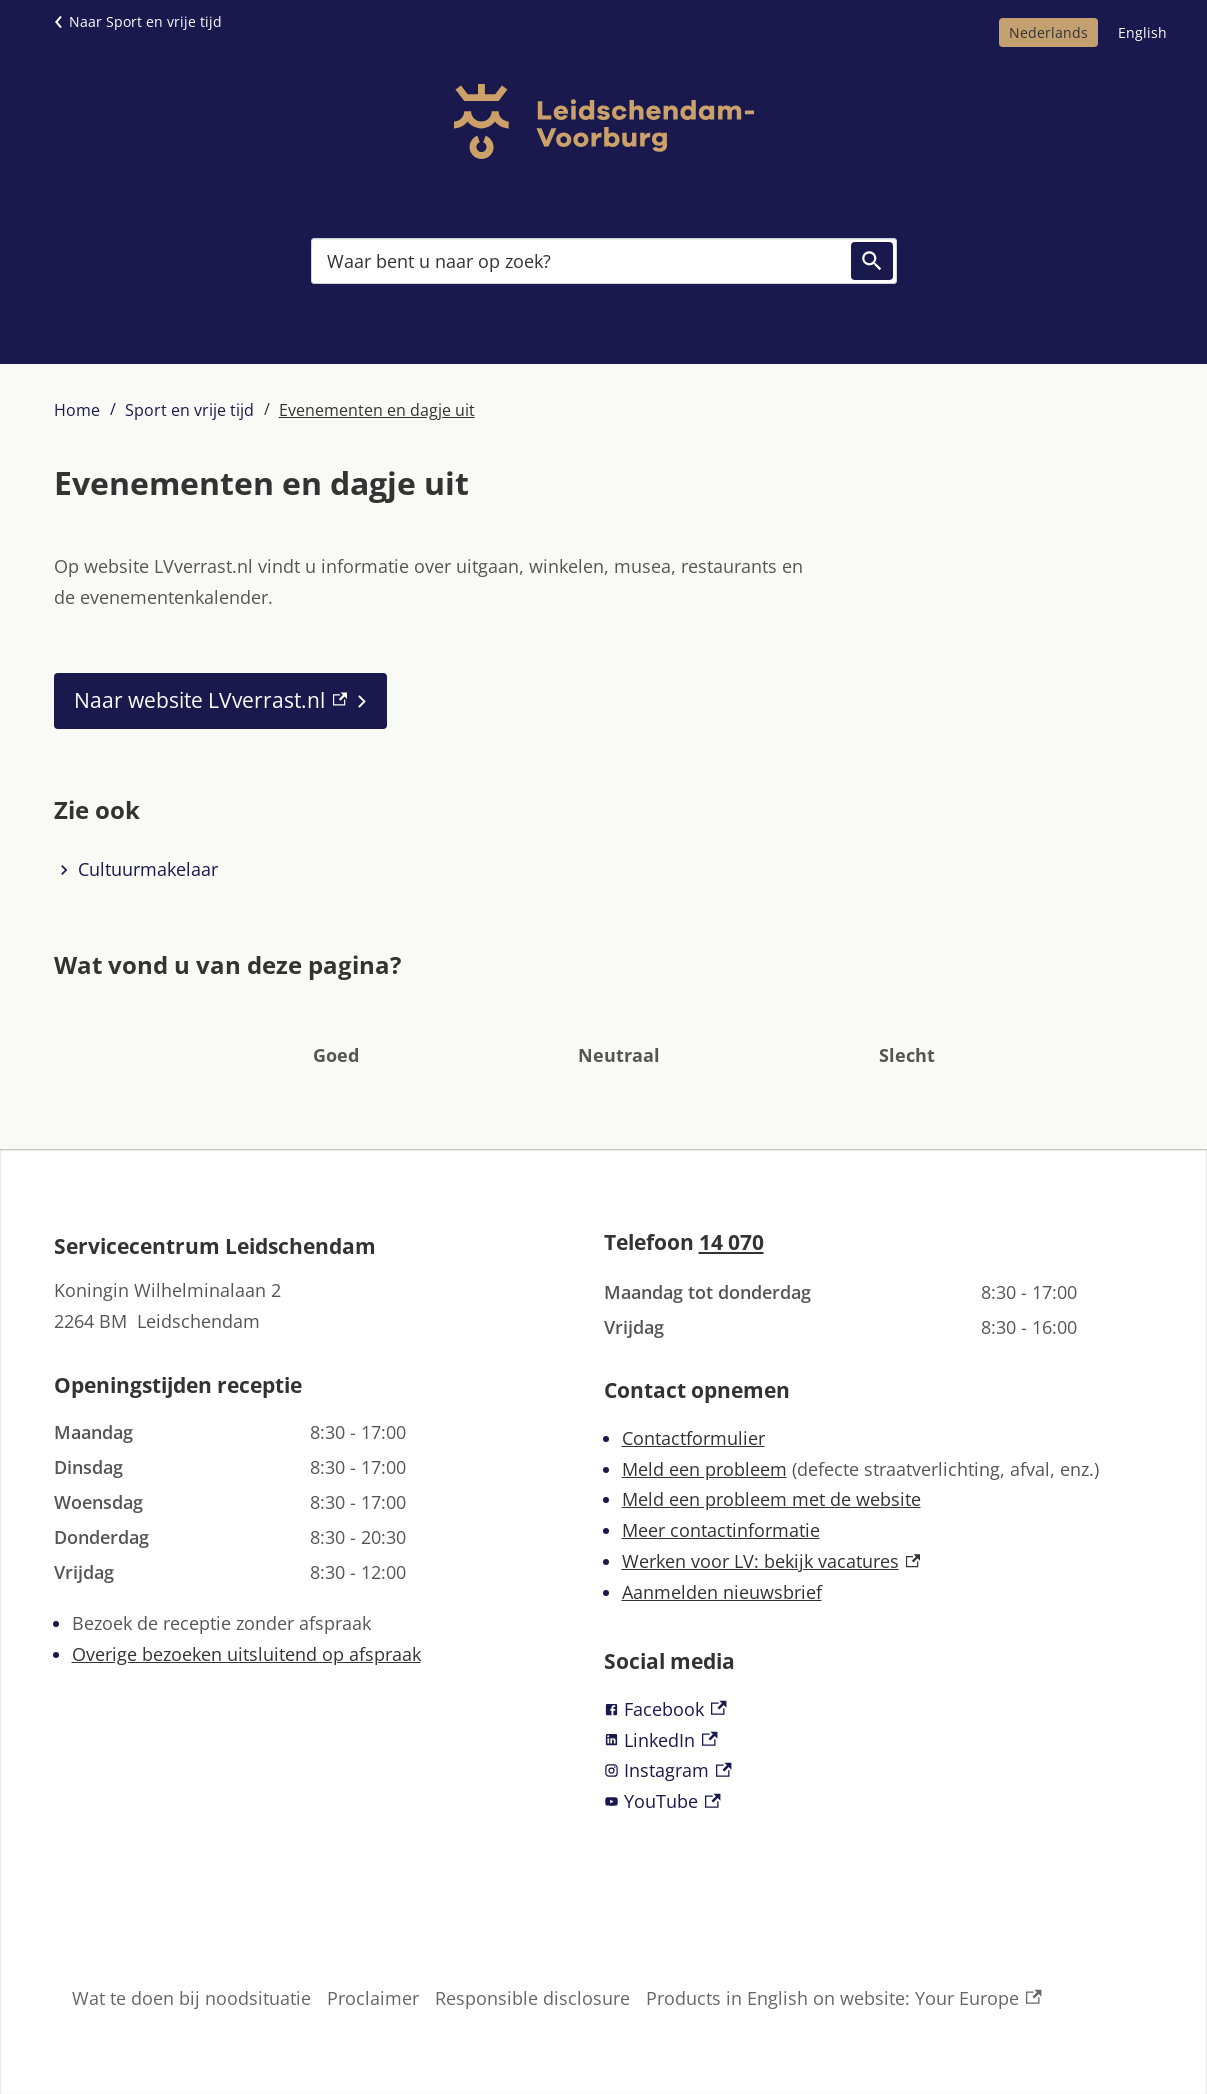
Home (77, 410)
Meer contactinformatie (721, 1530)
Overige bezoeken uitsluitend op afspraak (246, 1654)
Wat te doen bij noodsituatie (191, 1998)
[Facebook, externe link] (879, 1709)
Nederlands (1048, 32)
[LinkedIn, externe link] (879, 1740)
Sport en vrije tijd (189, 410)
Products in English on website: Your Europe (844, 1998)
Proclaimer (373, 1998)
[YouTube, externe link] (879, 1801)
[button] (336, 1024)
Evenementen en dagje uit (377, 410)
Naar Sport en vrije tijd (145, 21)
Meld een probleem (704, 1469)
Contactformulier (693, 1438)
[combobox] (604, 261)
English (1142, 32)
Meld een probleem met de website (771, 1499)
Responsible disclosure (532, 1998)
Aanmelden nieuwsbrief (722, 1592)
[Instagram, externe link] (879, 1770)
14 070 (731, 1242)
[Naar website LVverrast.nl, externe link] (221, 701)
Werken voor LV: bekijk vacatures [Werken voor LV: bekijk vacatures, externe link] (771, 1561)
